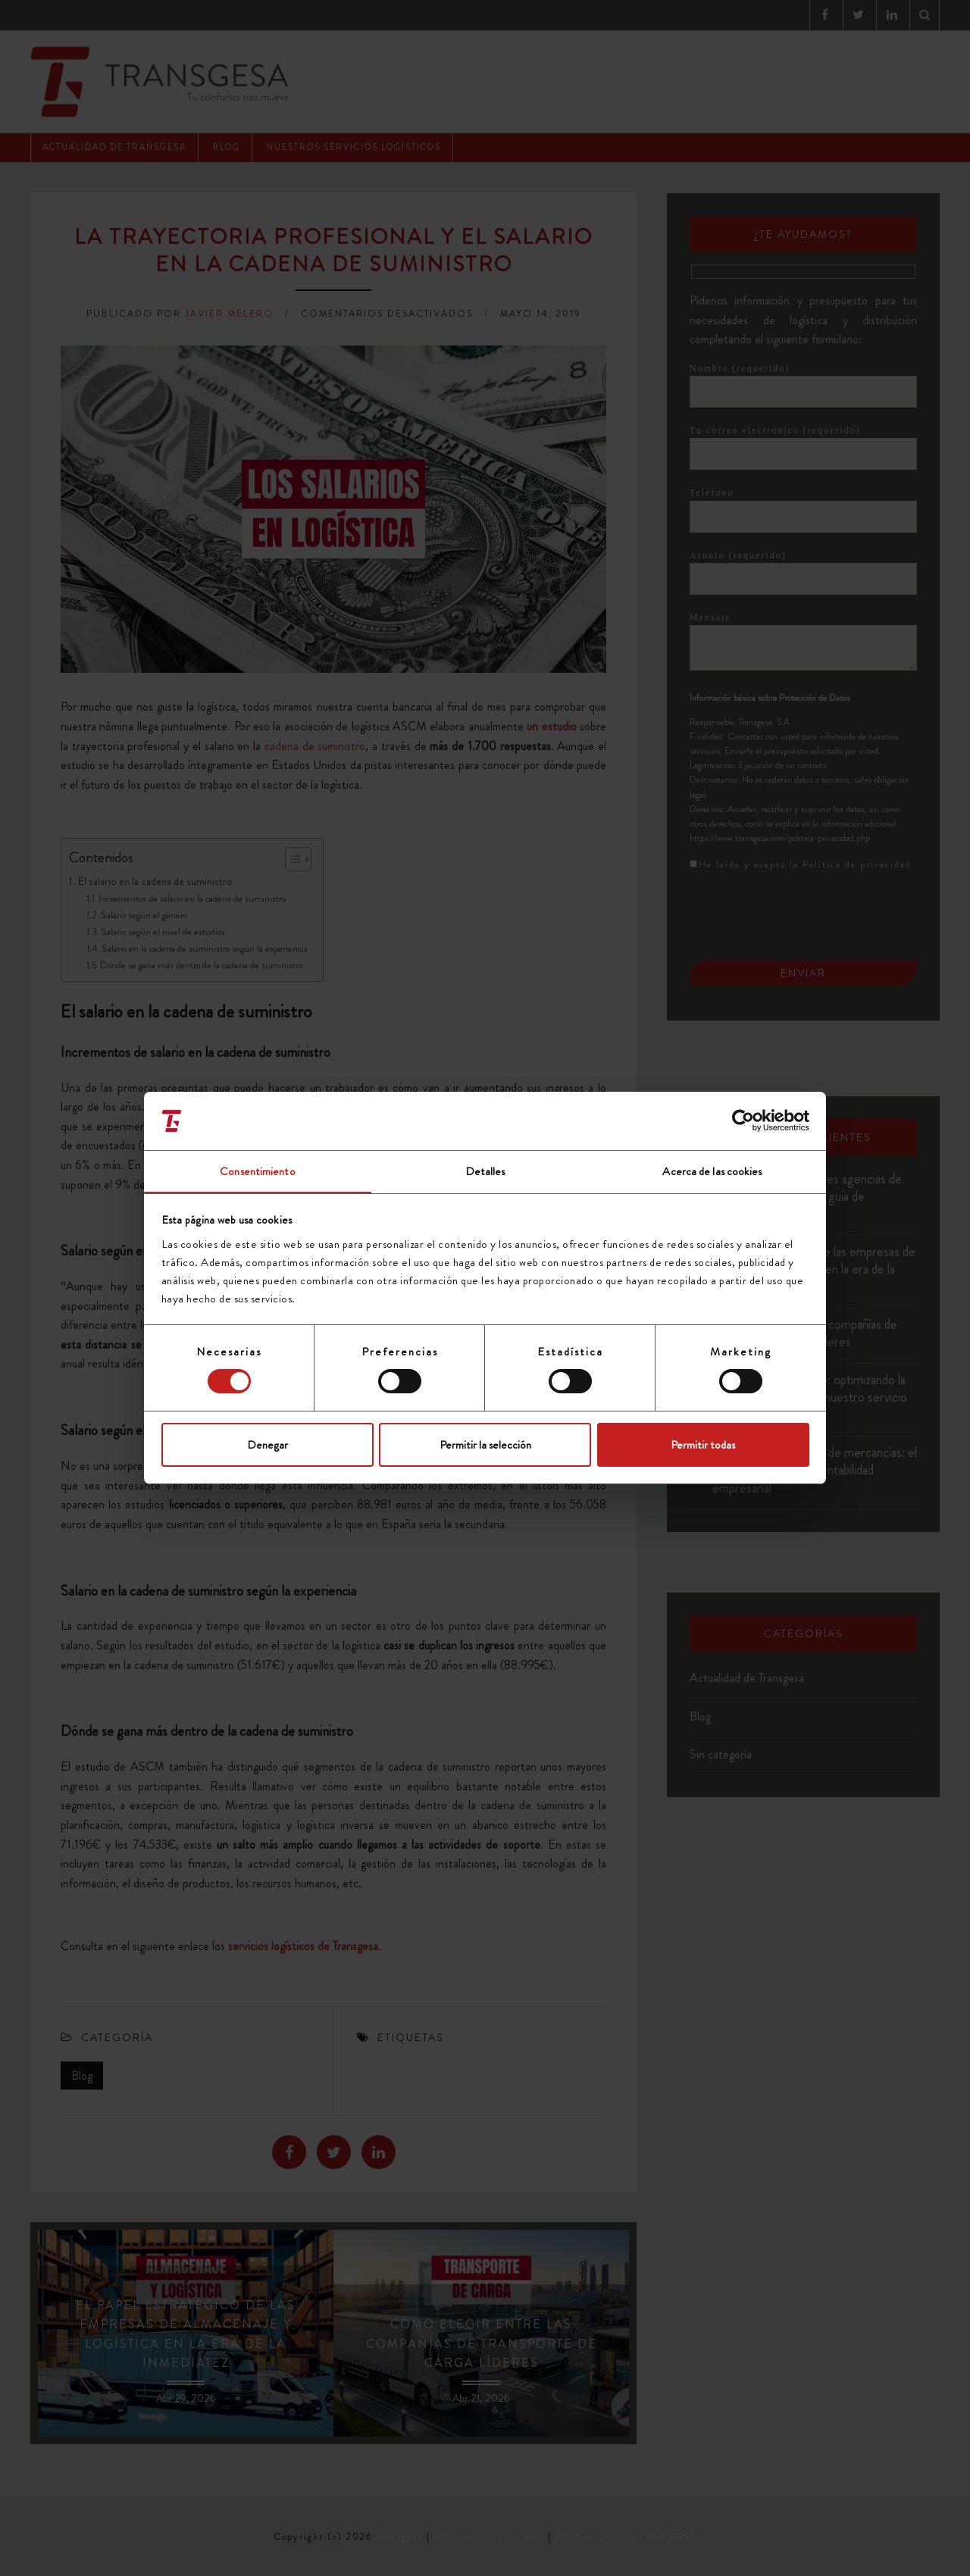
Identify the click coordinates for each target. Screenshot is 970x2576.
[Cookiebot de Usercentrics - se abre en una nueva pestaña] (743, 1120)
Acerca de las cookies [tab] (712, 1170)
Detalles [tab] (485, 1170)
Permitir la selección (485, 1444)
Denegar (267, 1444)
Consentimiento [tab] (257, 1170)
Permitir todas (703, 1444)
